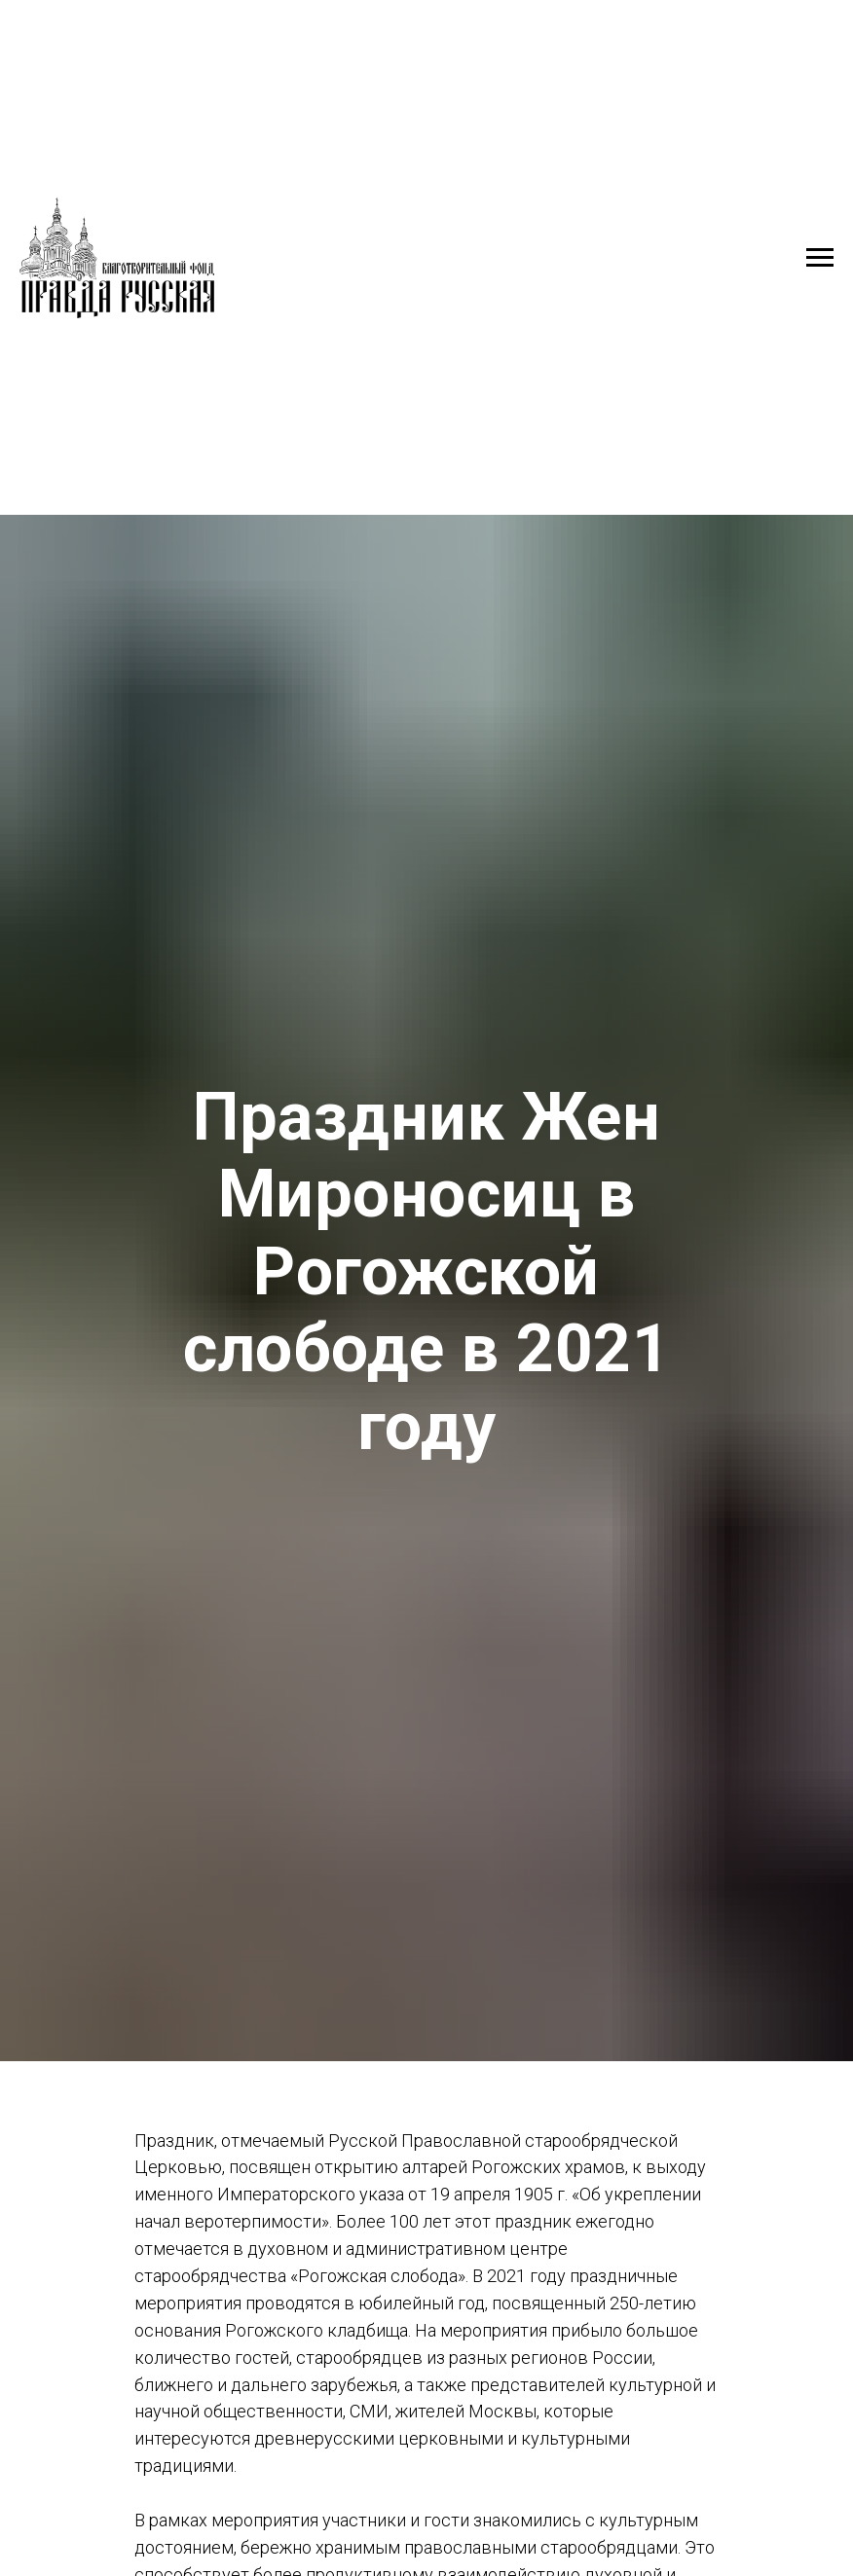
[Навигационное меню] (820, 258)
